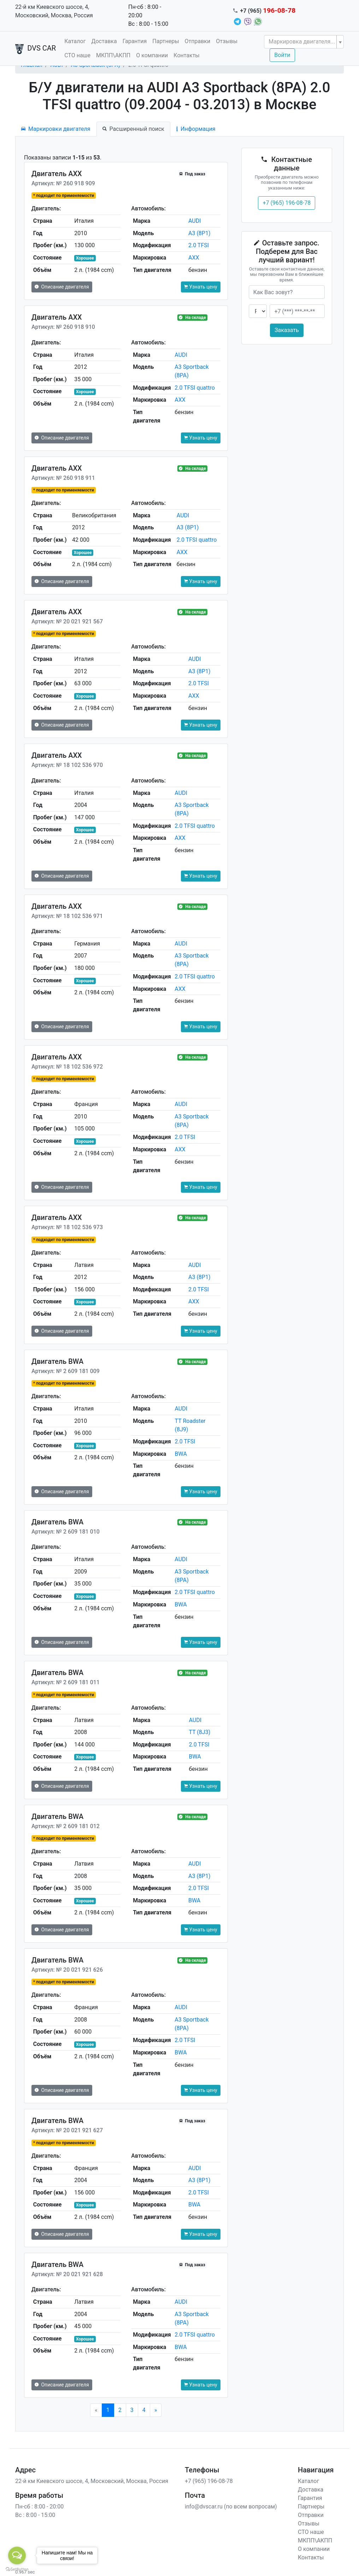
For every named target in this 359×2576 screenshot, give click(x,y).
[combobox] (304, 41)
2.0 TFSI (198, 245)
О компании (152, 55)
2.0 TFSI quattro (195, 387)
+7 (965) (268, 10)
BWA (181, 1453)
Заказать (287, 330)
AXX (193, 257)
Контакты (186, 55)
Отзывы (226, 41)
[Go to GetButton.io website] (17, 2569)
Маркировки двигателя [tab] (55, 129)
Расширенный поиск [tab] (133, 129)
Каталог (75, 41)
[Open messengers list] (17, 2555)
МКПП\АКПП (113, 55)
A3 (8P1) (199, 233)
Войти (282, 55)
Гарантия (135, 41)
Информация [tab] (195, 129)
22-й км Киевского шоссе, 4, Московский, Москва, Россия (54, 11)
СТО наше (77, 55)
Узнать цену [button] (200, 287)
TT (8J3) (199, 1732)
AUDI (194, 220)
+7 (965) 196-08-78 (287, 202)
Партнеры (165, 41)
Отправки (198, 41)
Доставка (104, 41)
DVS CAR (35, 48)
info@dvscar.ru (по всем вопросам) (231, 2506)
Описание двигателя (62, 287)
